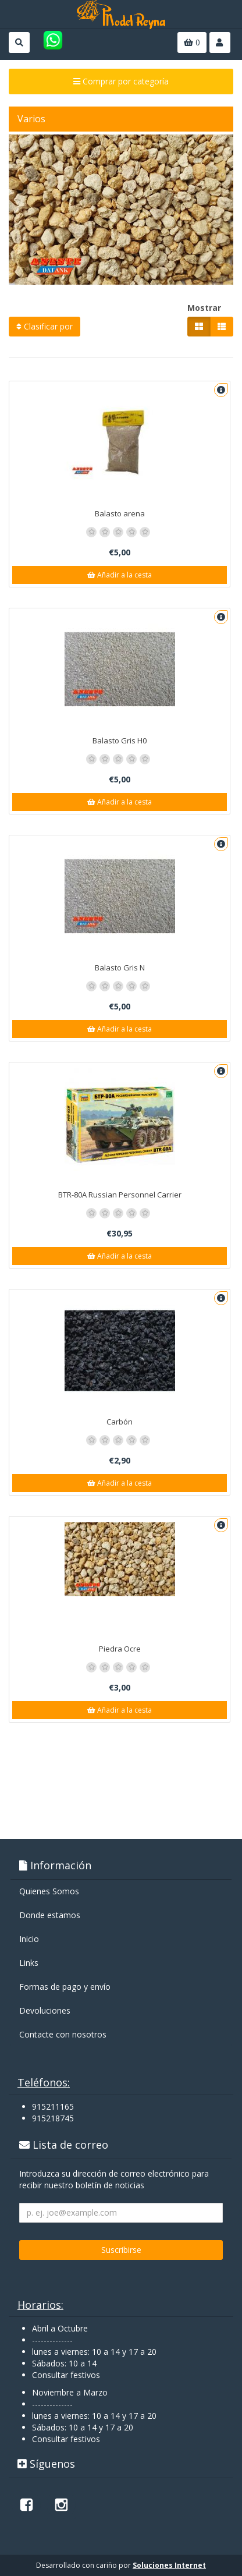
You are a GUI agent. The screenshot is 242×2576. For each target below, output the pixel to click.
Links (28, 1962)
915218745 (53, 2118)
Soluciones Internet (169, 2565)
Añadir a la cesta (119, 575)
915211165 (53, 2106)
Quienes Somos (49, 1891)
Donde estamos (49, 1915)
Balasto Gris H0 (119, 740)
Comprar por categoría (121, 81)
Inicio (29, 1938)
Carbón (119, 1421)
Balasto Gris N (120, 967)
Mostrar (204, 307)
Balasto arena (120, 513)
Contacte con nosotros (62, 2034)
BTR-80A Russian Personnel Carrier (120, 1194)
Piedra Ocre (120, 1648)
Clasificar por (44, 326)
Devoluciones (44, 2010)
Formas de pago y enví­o (65, 1986)
